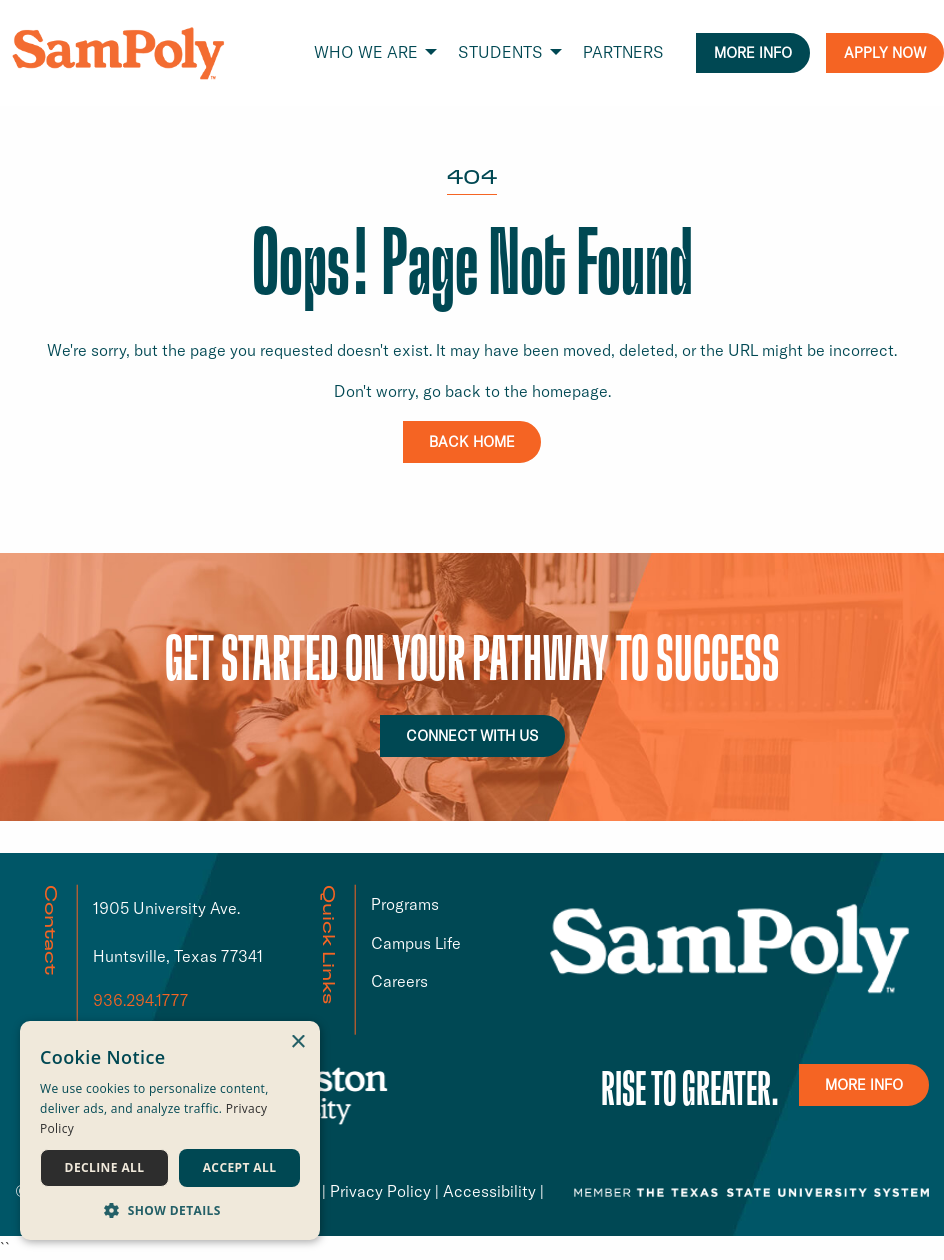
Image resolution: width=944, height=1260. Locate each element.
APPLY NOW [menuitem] (885, 53)
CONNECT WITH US (472, 736)
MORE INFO (864, 1085)
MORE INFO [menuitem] (753, 53)
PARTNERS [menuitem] (623, 52)
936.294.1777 (140, 1000)
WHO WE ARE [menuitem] (366, 52)
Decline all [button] (105, 1167)
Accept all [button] (240, 1167)
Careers (399, 981)
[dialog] (170, 1130)
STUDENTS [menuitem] (500, 52)
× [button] (297, 1042)
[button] (170, 1210)
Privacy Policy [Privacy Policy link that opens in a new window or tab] (380, 1191)
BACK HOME (472, 442)
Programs (405, 904)
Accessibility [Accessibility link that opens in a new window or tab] (489, 1191)
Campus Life (416, 943)
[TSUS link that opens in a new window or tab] (751, 1191)
